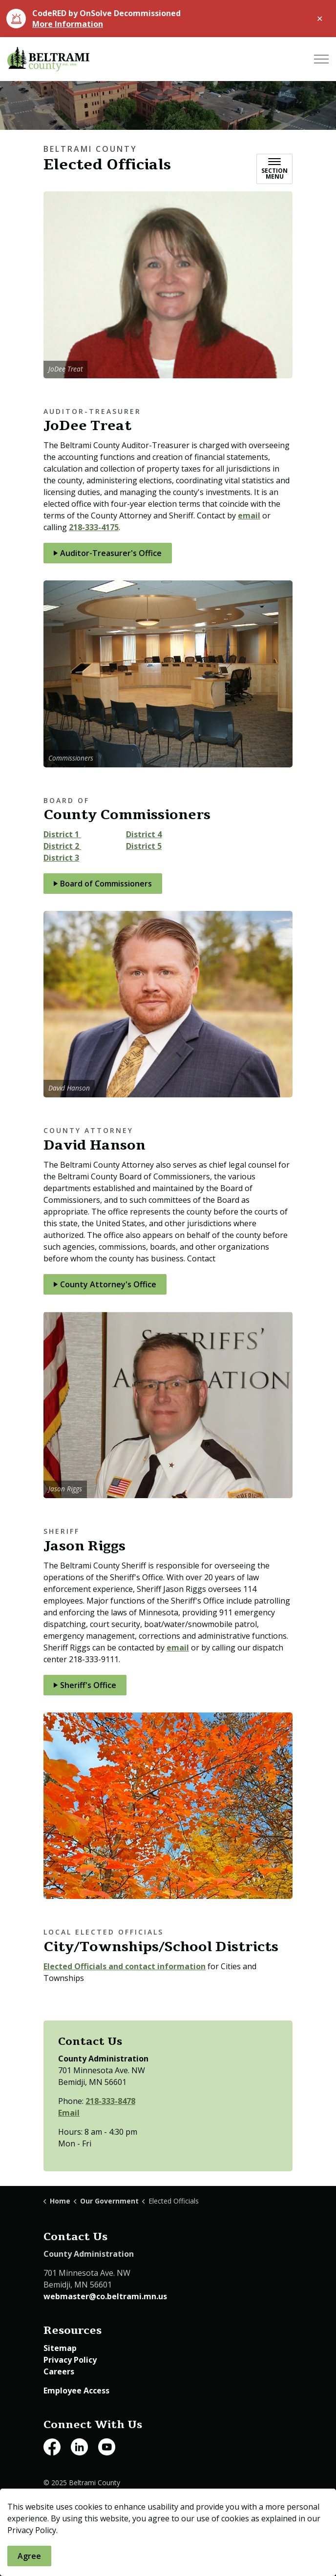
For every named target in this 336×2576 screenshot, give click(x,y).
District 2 (62, 846)
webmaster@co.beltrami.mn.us (105, 2296)
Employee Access (76, 2390)
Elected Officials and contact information (124, 1966)
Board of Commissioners (103, 883)
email (249, 515)
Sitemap (60, 2348)
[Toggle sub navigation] (274, 169)
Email (69, 2112)
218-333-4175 (94, 527)
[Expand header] (321, 59)
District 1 (62, 834)
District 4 (144, 834)
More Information (67, 24)
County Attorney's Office (105, 1284)
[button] (168, 284)
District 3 (61, 857)
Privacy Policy (70, 2359)
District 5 (144, 846)
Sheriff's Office (85, 1685)
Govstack (95, 2502)
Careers (58, 2371)
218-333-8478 (110, 2101)
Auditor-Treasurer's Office (107, 553)
